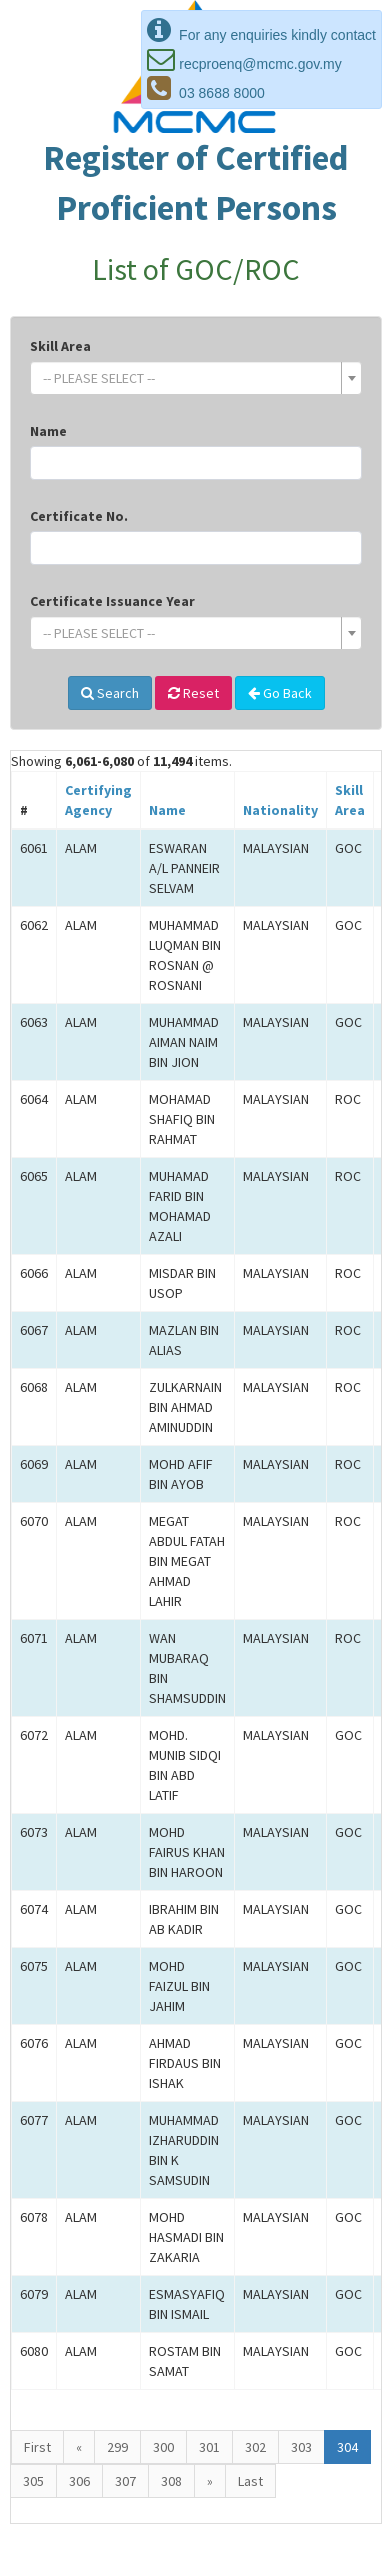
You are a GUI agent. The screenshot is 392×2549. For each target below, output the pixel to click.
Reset (193, 693)
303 (301, 2447)
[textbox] (190, 378)
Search (110, 693)
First (37, 2447)
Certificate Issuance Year (112, 601)
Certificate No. (79, 516)
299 (117, 2447)
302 (255, 2447)
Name (48, 431)
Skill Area (60, 346)
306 (79, 2481)
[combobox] (196, 378)
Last (250, 2481)
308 (171, 2481)
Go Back (280, 693)
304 (347, 2447)
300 (163, 2447)
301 (209, 2447)
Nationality (280, 810)
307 (125, 2481)
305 (33, 2481)
